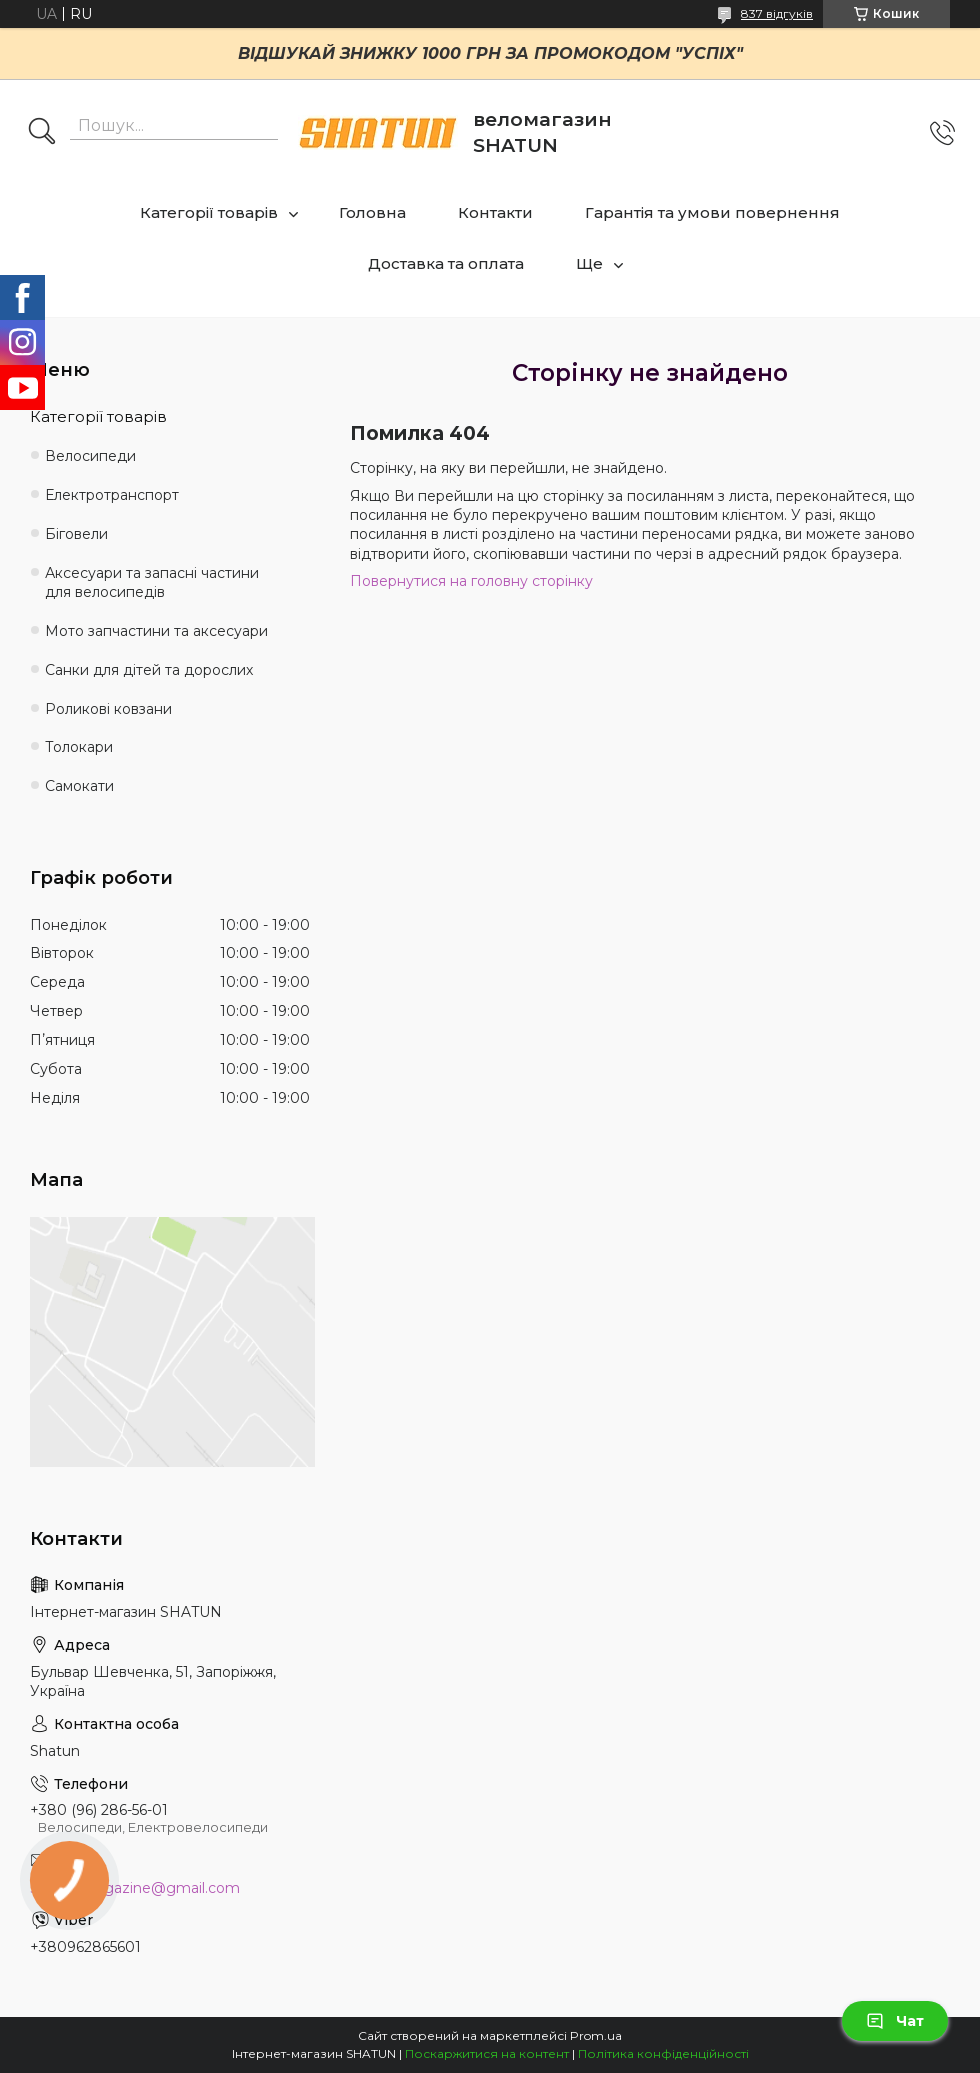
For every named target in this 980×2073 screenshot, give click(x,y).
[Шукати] (42, 133)
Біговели (76, 534)
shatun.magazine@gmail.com (135, 1888)
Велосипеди (90, 456)
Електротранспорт (112, 495)
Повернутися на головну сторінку (471, 581)
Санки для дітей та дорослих (149, 670)
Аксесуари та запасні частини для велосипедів (152, 582)
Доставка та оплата (446, 263)
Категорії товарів (209, 212)
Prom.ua (596, 2035)
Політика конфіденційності (663, 2053)
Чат (895, 2021)
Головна (372, 212)
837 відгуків (777, 13)
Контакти (495, 212)
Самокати (79, 786)
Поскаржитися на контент (487, 2053)
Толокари (79, 747)
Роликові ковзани (108, 709)
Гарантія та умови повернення (712, 212)
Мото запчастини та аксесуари (156, 631)
